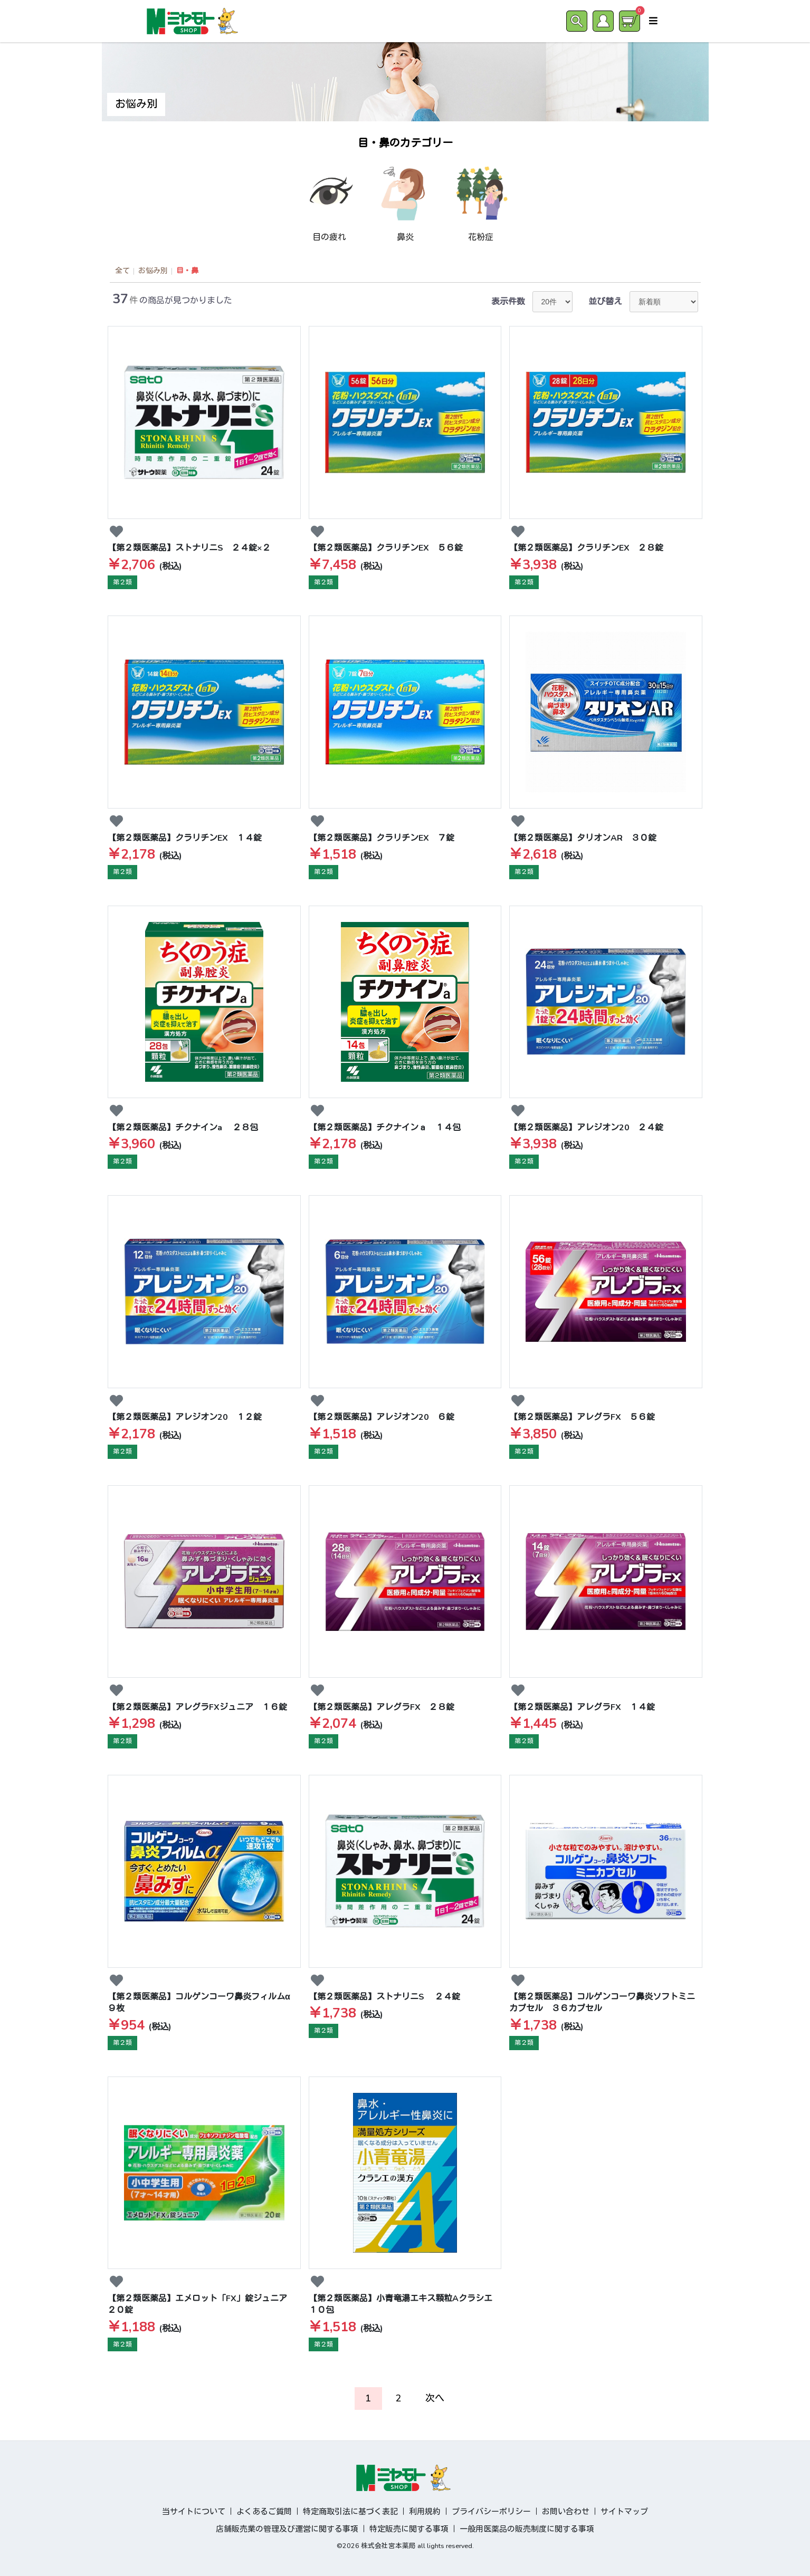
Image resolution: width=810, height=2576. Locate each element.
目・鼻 (187, 271)
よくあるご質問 (264, 2511)
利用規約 (425, 2511)
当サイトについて (193, 2511)
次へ (434, 2398)
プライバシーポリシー (491, 2511)
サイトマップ (624, 2511)
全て (122, 271)
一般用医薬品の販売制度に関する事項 (527, 2529)
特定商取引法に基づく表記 (350, 2511)
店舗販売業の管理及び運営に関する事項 (287, 2529)
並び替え (605, 301)
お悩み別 (153, 271)
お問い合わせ (565, 2511)
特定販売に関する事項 (409, 2529)
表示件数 (508, 301)
